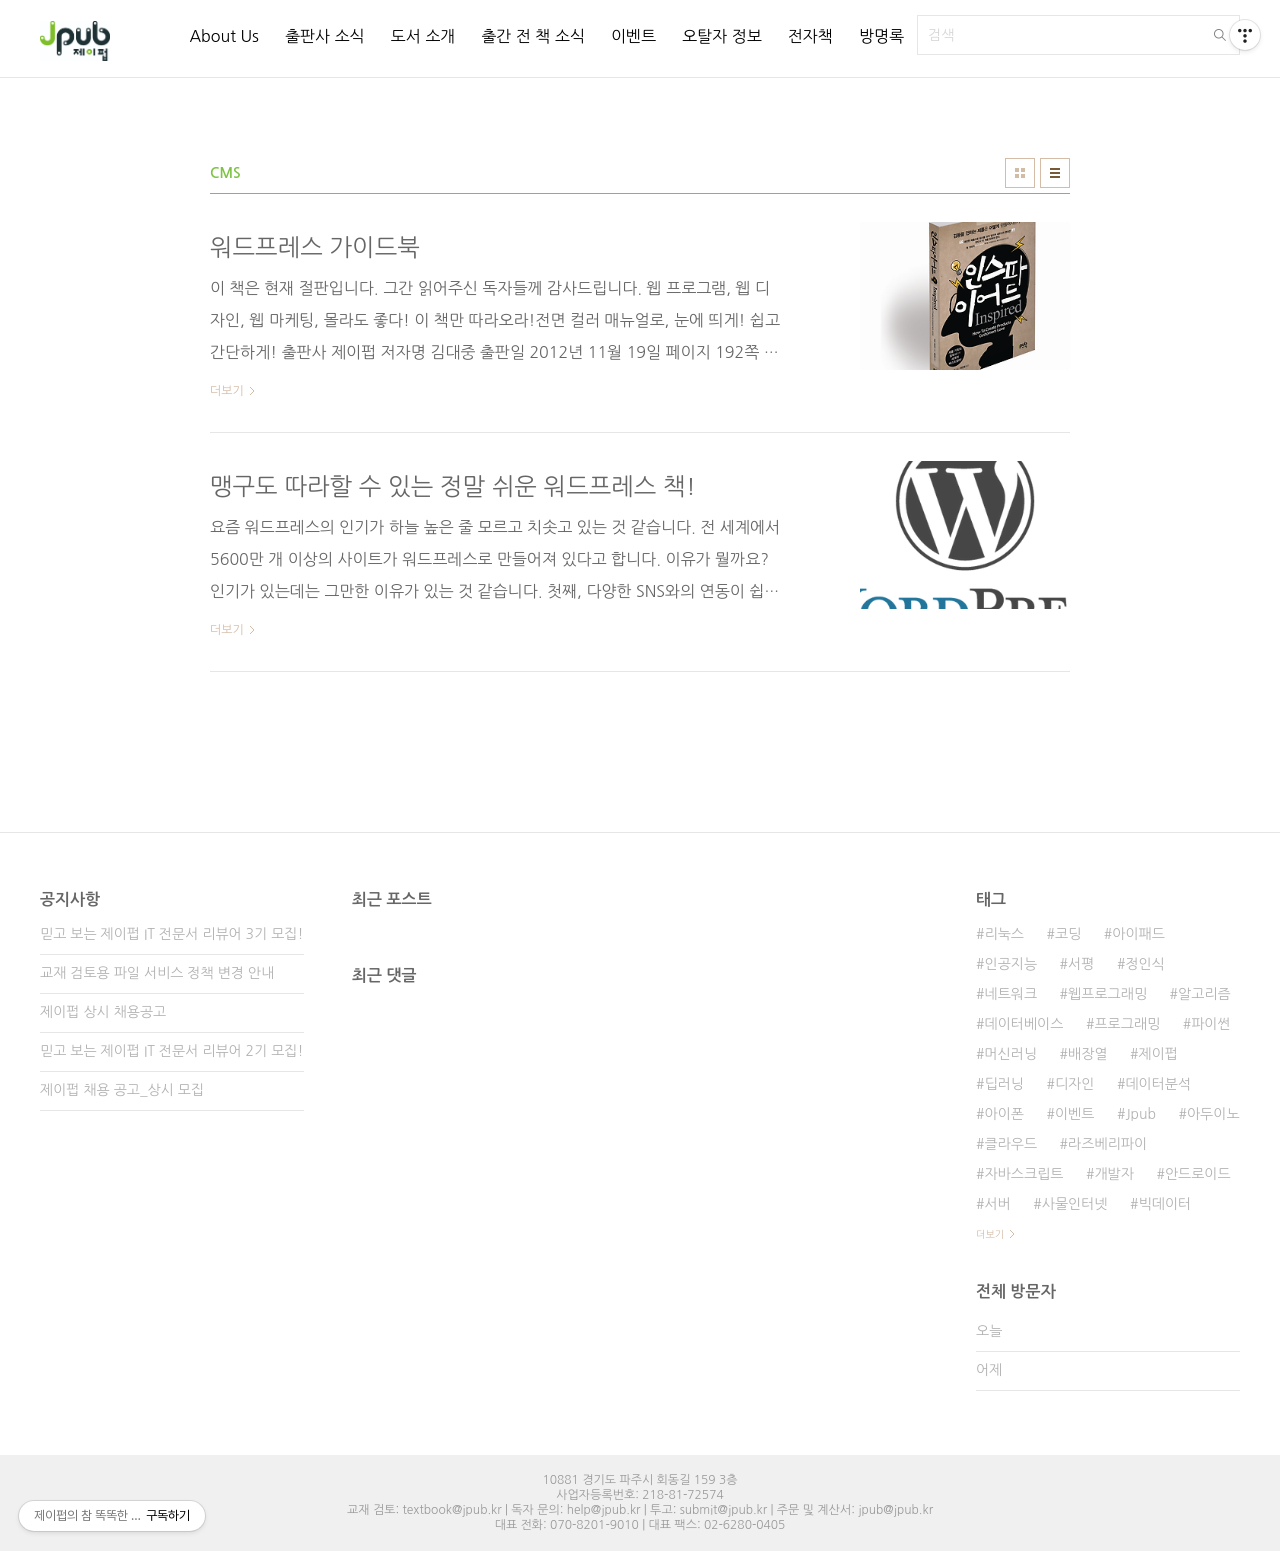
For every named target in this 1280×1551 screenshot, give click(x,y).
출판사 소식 (325, 36)
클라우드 (1010, 1144)
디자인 (1074, 1084)
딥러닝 (1003, 1084)
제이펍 (1158, 1054)
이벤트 (633, 36)
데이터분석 (1158, 1084)
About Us (223, 36)
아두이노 (1213, 1114)
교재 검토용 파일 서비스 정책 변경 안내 (157, 973)
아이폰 (1003, 1114)
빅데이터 (1165, 1204)
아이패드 (1138, 934)
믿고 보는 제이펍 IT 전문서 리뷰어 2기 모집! (171, 1051)
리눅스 (1003, 934)
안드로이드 (1198, 1174)
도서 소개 (423, 36)
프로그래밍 (1127, 1024)
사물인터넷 (1075, 1204)
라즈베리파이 (1107, 1144)
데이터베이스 (1023, 1024)
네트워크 (1010, 994)
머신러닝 (1010, 1054)
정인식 (1144, 964)
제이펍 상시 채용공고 (103, 1012)
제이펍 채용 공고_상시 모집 (122, 1090)
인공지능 (1010, 964)
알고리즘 (1204, 994)
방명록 (881, 36)
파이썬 (1210, 1024)
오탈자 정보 (722, 36)
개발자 (1113, 1174)
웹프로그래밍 (1107, 994)
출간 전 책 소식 (533, 36)
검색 (1220, 35)
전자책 (810, 36)
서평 (1081, 964)
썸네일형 (1020, 173)
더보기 (990, 1234)
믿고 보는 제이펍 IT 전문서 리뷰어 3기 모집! (171, 934)
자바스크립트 (1023, 1174)
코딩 (1068, 934)
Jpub (1140, 1114)
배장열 (1087, 1054)
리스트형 (1055, 173)
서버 (997, 1204)
